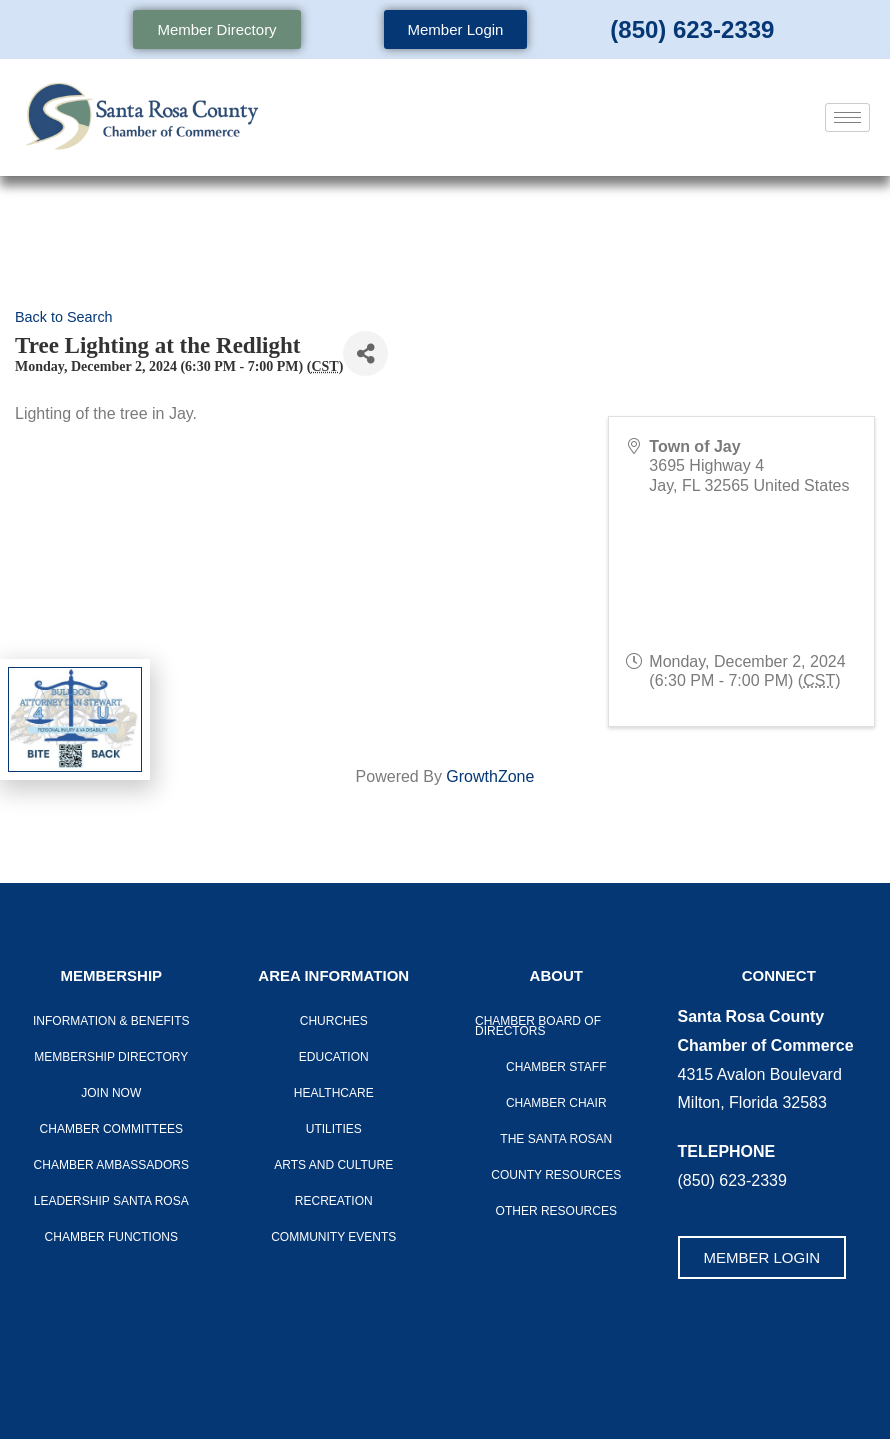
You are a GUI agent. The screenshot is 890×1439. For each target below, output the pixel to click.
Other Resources (556, 1211)
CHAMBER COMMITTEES (111, 1129)
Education (334, 1057)
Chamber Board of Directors (538, 1026)
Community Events (333, 1237)
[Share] (365, 353)
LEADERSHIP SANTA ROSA (111, 1201)
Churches (334, 1021)
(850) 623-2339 (692, 29)
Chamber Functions (111, 1237)
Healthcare (334, 1093)
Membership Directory (111, 1057)
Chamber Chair (556, 1103)
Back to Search (64, 317)
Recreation (334, 1201)
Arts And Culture (333, 1165)
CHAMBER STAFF (556, 1067)
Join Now (111, 1093)
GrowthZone (490, 776)
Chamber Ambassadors (111, 1165)
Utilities (334, 1129)
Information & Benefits (111, 1021)
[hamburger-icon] (847, 117)
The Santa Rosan (556, 1139)
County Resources (556, 1175)
